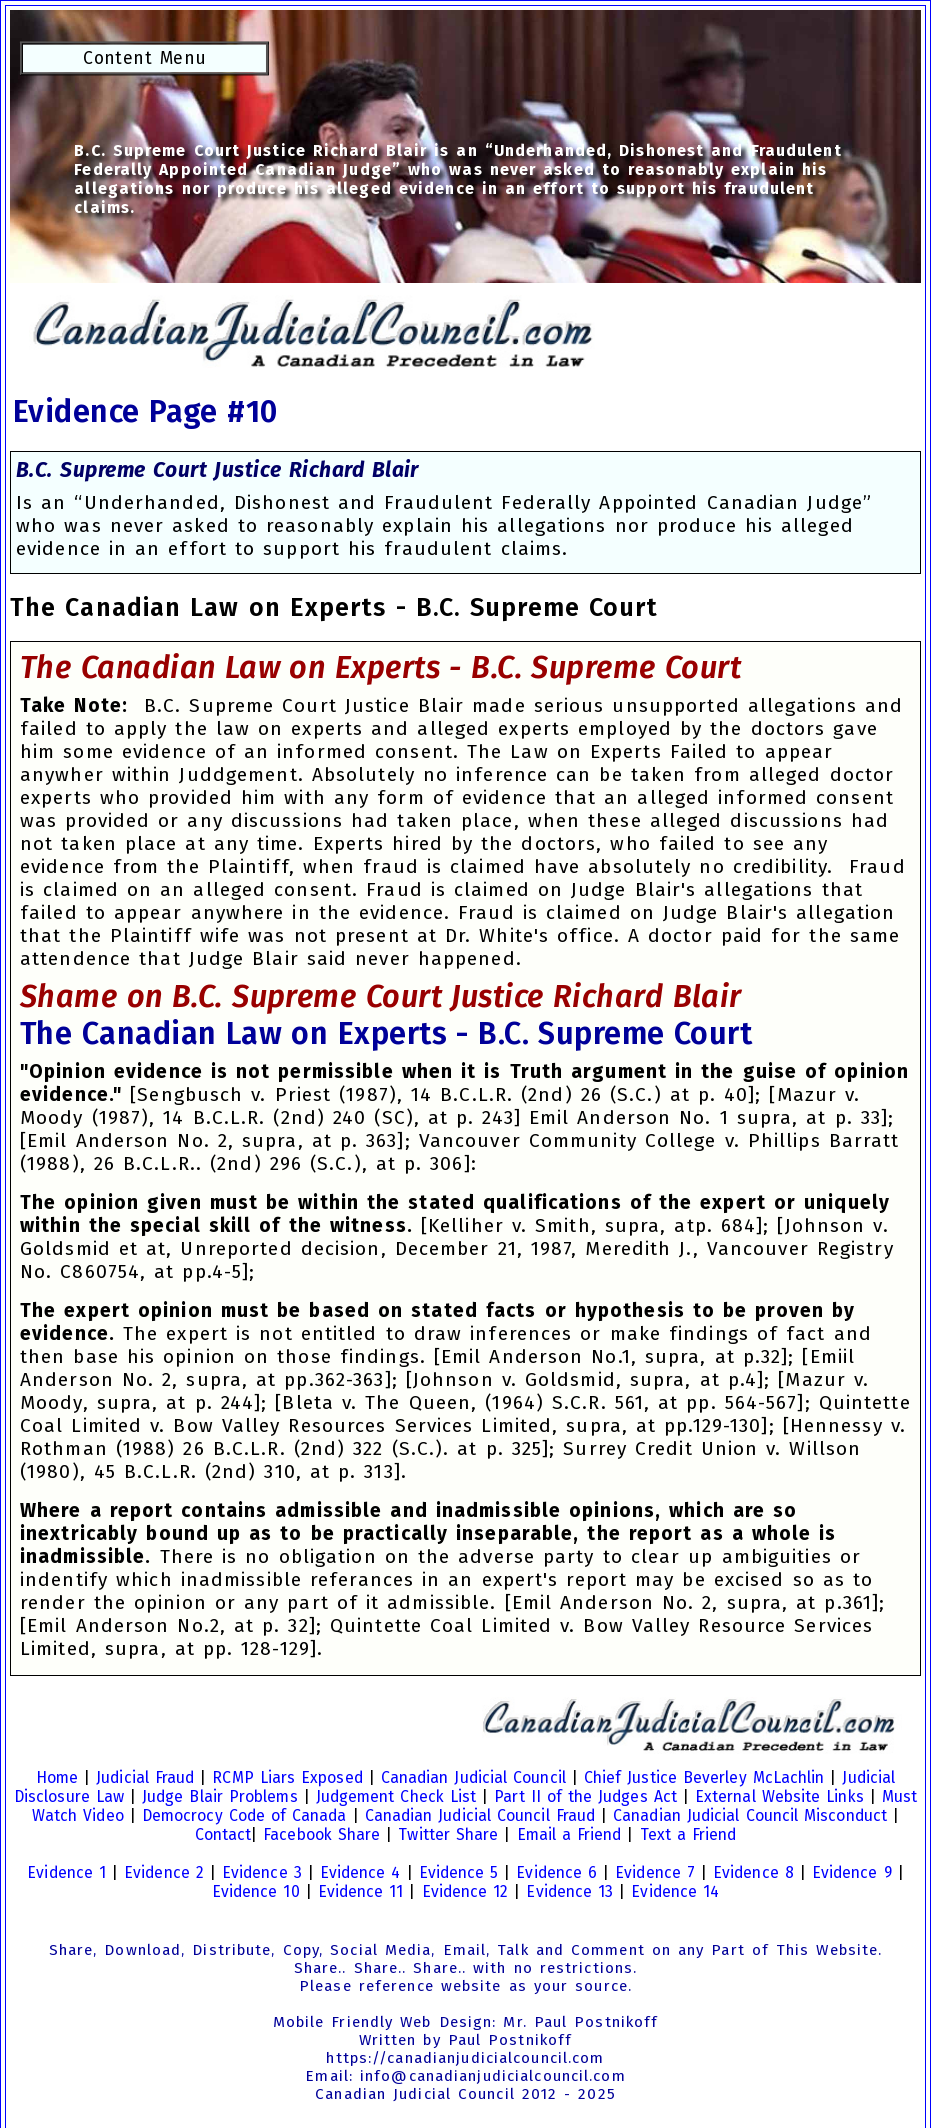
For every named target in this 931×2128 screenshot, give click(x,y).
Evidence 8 (753, 1872)
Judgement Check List (396, 1796)
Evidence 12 (465, 1891)
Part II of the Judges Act (585, 1796)
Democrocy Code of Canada (244, 1815)
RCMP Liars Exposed (287, 1777)
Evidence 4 (360, 1872)
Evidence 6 (556, 1872)
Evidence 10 (256, 1891)
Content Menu (144, 58)
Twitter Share (448, 1834)
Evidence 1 (66, 1872)
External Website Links (779, 1796)
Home (57, 1777)
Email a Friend (569, 1834)
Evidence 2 (164, 1872)
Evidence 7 (655, 1872)
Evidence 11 (361, 1891)
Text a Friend (688, 1834)
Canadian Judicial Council (473, 1777)
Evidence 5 (459, 1872)
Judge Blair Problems (220, 1796)
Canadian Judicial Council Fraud (480, 1815)
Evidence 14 (675, 1891)
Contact (223, 1834)
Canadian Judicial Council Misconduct (750, 1815)
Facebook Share (321, 1834)
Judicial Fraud (145, 1777)
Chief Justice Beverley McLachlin (704, 1777)
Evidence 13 (569, 1891)
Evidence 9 (852, 1872)
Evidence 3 (262, 1872)
